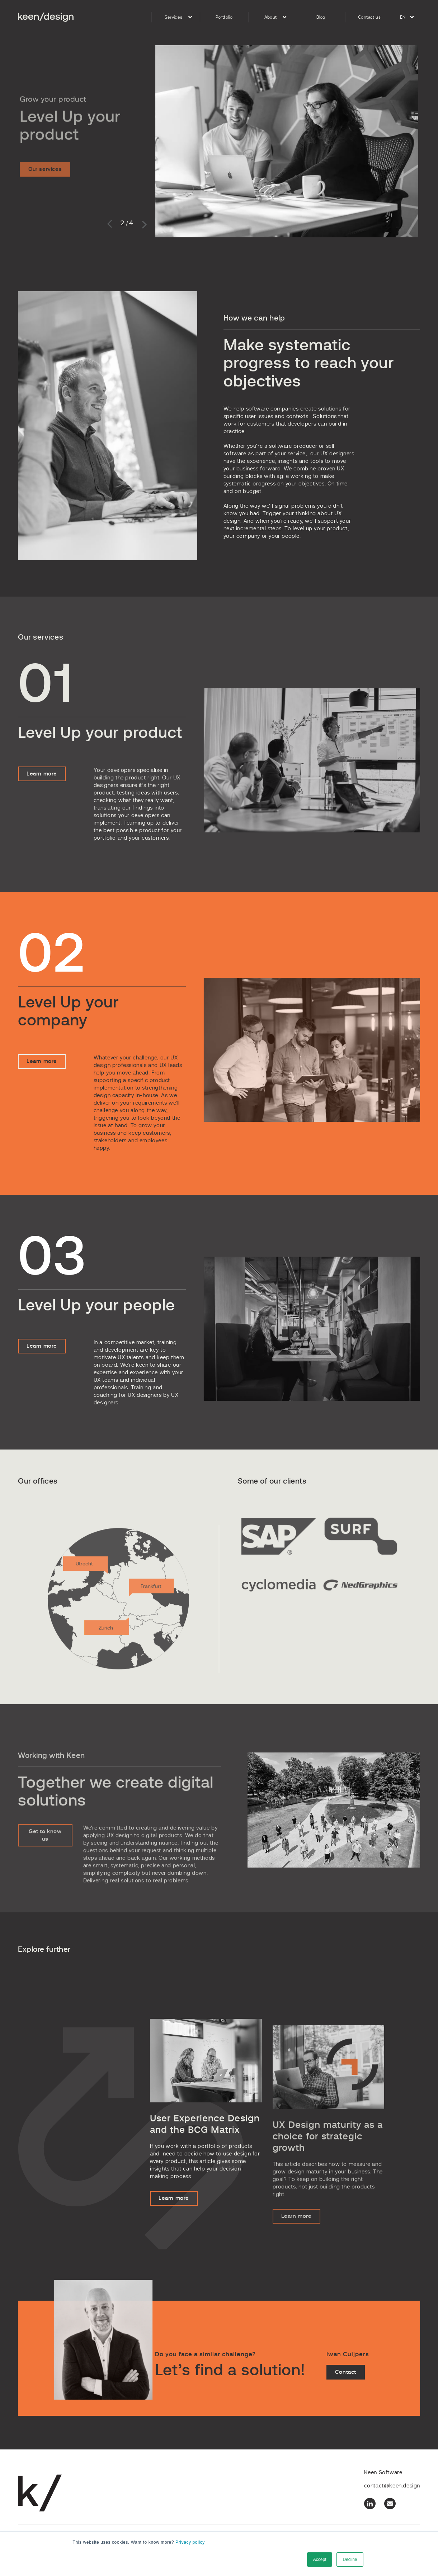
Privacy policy (190, 2542)
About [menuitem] (270, 17)
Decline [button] (350, 2559)
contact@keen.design (392, 2486)
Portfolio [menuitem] (224, 17)
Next (143, 223)
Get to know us (45, 1856)
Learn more (42, 789)
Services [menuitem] (173, 17)
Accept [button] (319, 2559)
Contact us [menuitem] (369, 17)
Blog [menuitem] (320, 17)
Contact (345, 2387)
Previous (111, 223)
